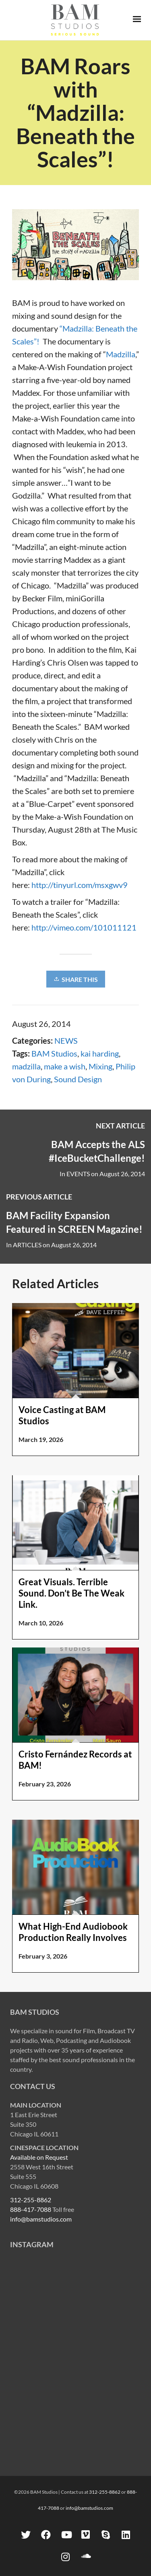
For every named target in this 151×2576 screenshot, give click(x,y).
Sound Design (78, 1079)
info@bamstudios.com (41, 2219)
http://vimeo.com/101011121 (84, 927)
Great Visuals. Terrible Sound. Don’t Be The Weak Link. (71, 1593)
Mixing (100, 1066)
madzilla (26, 1066)
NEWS (66, 1040)
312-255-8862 (30, 2199)
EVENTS (78, 1173)
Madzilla (120, 354)
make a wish (64, 1066)
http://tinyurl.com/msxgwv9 (79, 885)
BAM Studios (54, 1053)
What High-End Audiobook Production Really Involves (73, 1932)
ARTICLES (27, 1244)
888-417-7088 (30, 2209)
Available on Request (39, 2157)
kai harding (100, 1053)
